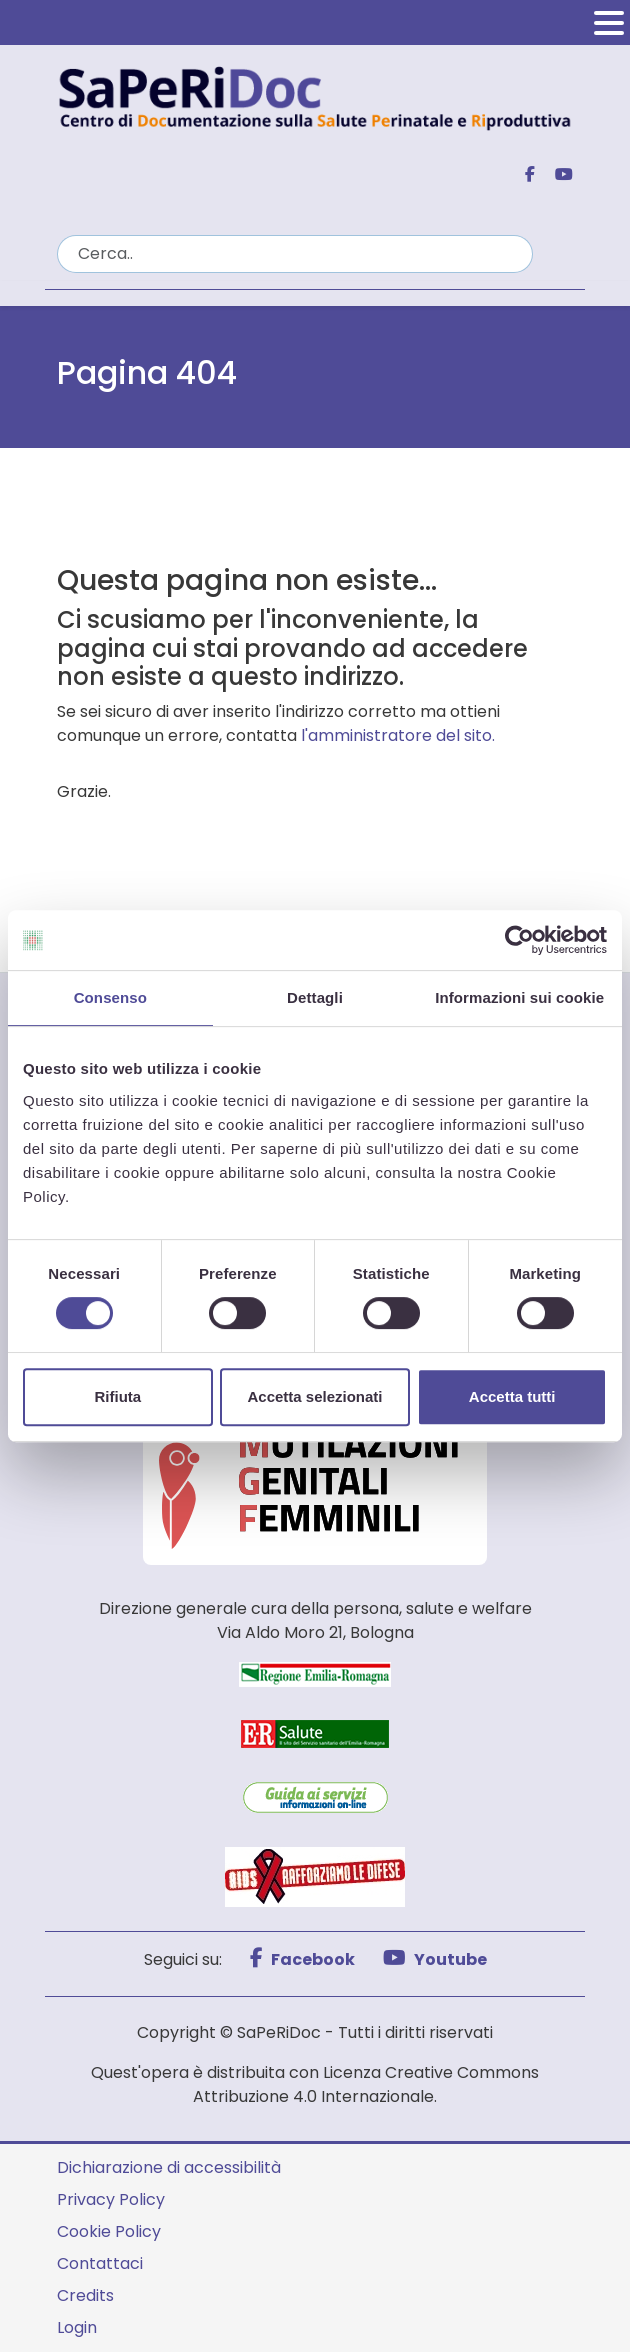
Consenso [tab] (110, 997)
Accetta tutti (512, 1396)
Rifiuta (117, 1396)
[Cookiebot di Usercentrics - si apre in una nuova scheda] (519, 940)
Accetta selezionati (314, 1396)
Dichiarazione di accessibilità (169, 2167)
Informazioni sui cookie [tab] (519, 997)
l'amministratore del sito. (398, 735)
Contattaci (100, 2263)
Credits (85, 2295)
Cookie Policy (109, 2231)
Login (77, 2327)
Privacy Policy (111, 2199)
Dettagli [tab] (315, 997)
